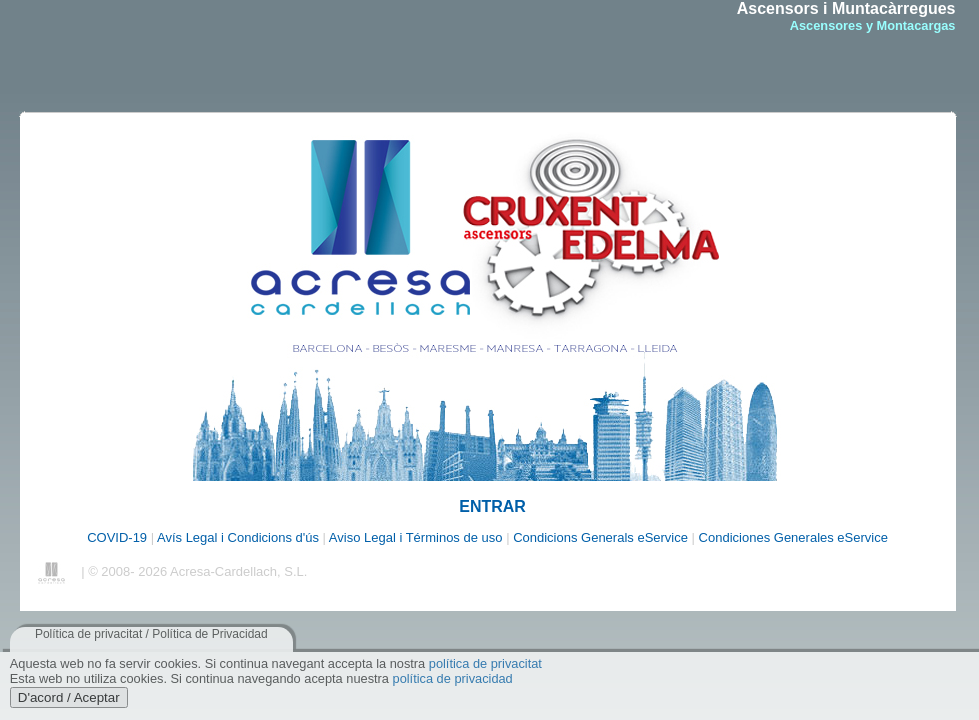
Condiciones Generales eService (793, 537)
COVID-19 (117, 537)
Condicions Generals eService (602, 537)
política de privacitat (485, 663)
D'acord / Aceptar (69, 697)
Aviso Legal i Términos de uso (417, 537)
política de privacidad (453, 678)
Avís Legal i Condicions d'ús (240, 537)
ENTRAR (492, 506)
